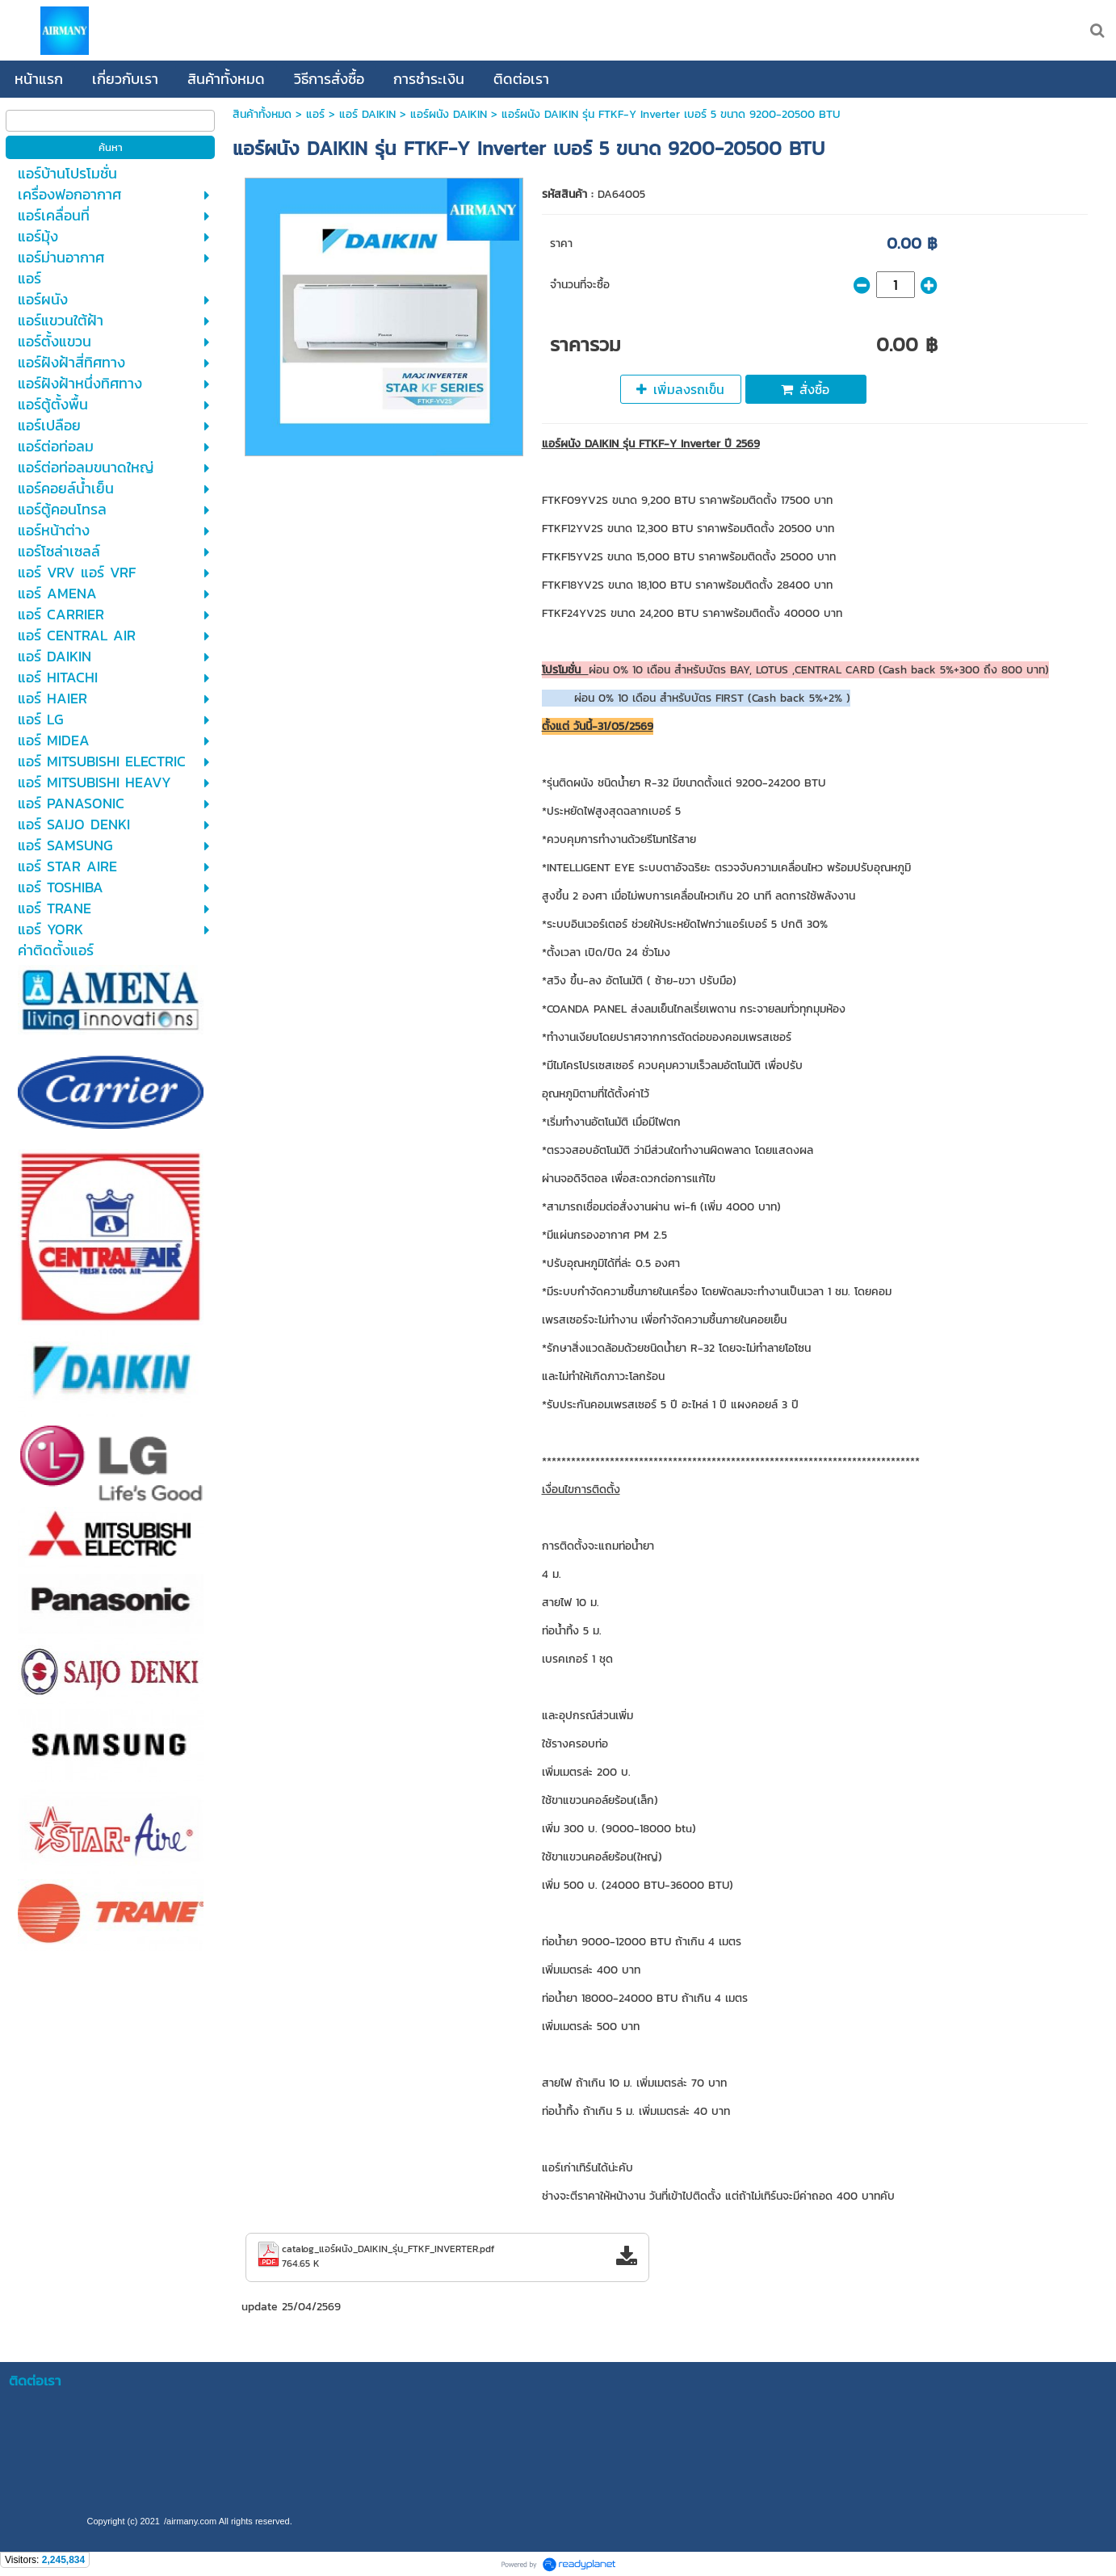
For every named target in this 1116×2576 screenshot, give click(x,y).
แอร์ (315, 114)
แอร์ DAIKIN (367, 114)
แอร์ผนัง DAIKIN (448, 114)
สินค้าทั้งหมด (262, 114)
